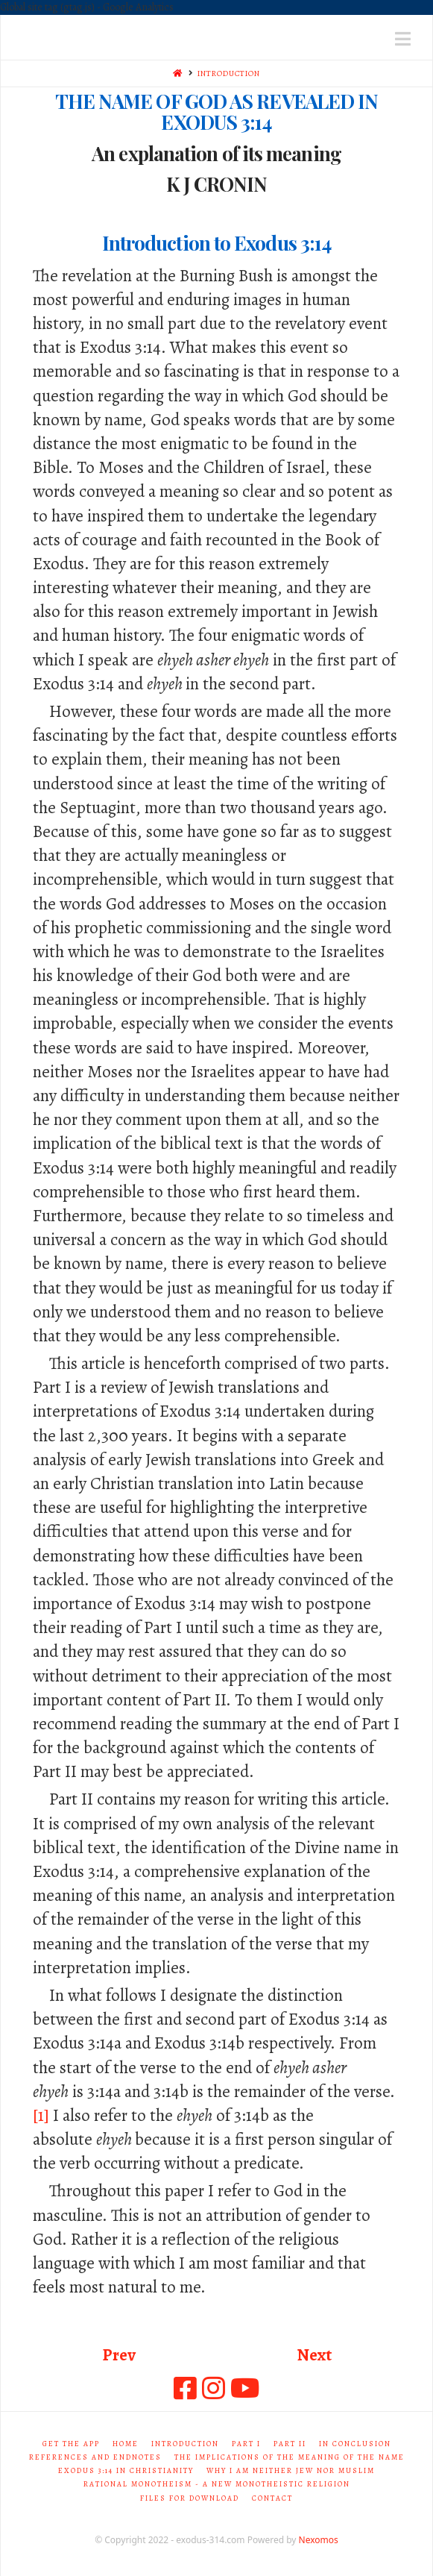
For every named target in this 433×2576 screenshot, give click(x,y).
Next (314, 2354)
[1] (41, 2115)
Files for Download (189, 2498)
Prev (119, 2354)
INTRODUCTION (228, 73)
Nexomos (318, 2539)
